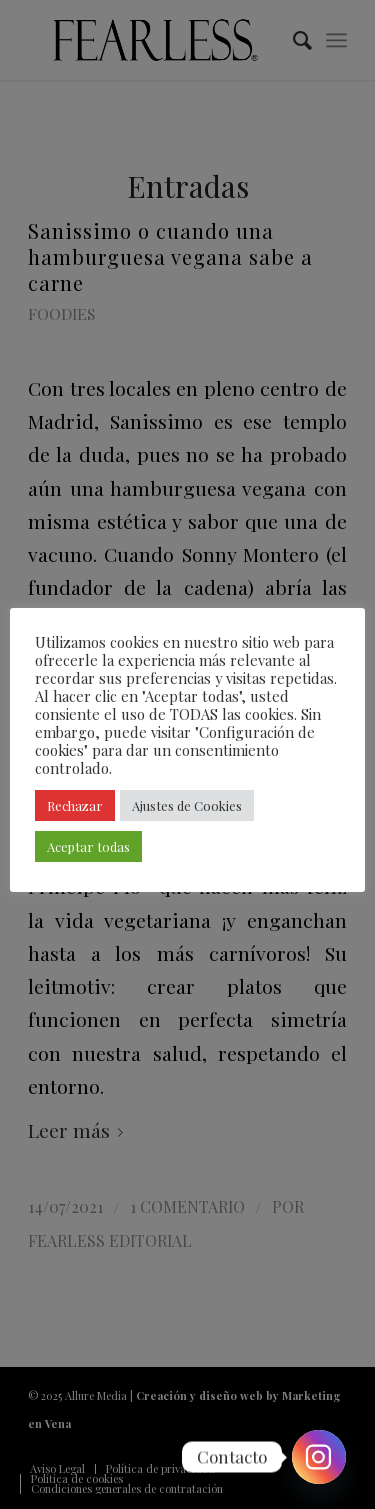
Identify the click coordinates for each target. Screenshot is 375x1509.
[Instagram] (319, 1457)
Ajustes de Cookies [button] (187, 805)
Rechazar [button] (75, 805)
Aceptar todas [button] (88, 846)
